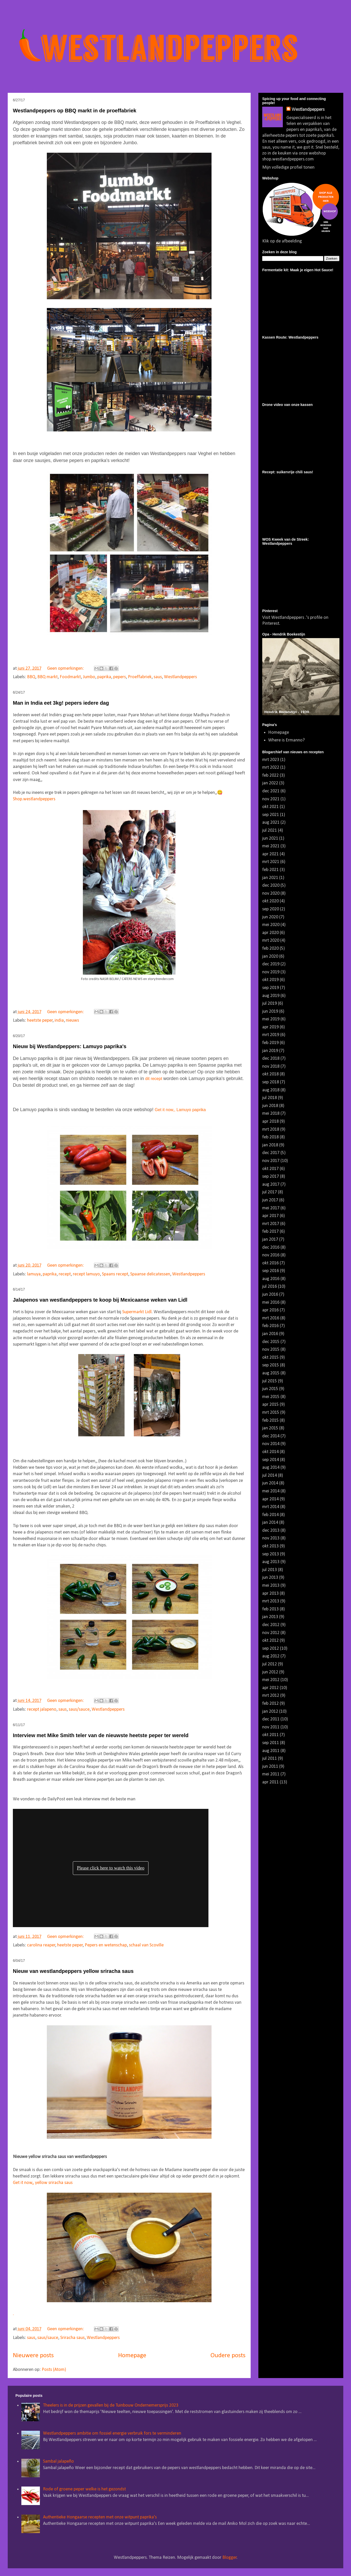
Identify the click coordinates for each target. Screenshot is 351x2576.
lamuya (34, 1274)
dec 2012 (270, 1624)
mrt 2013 (270, 1601)
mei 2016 (270, 1302)
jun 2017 (270, 1200)
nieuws (72, 1020)
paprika (104, 677)
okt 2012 (270, 1640)
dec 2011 (270, 1719)
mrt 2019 (270, 1034)
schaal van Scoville (146, 1945)
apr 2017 (270, 1215)
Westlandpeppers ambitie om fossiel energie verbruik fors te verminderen (112, 2433)
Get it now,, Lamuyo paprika (180, 1110)
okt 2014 (270, 1451)
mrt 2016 (270, 1318)
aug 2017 (270, 1184)
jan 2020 (270, 956)
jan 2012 (270, 1711)
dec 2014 (270, 1436)
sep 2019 (270, 987)
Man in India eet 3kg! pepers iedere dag (61, 703)
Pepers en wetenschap (106, 1945)
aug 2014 (270, 1467)
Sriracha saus (72, 2337)
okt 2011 (270, 1735)
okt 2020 (270, 901)
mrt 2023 (270, 759)
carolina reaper (41, 1945)
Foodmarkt (70, 677)
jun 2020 (270, 917)
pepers (119, 677)
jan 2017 (270, 1239)
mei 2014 (270, 1491)
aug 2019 (270, 995)
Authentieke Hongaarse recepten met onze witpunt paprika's (100, 2517)
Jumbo (89, 677)
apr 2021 (270, 854)
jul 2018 (269, 1097)
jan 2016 (270, 1333)
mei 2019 (270, 1019)
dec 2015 (270, 1341)
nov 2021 (270, 799)
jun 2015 (270, 1388)
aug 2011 (270, 1750)
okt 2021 (270, 806)
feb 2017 (270, 1231)
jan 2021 (270, 877)
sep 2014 (270, 1459)
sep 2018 (270, 1082)
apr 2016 (270, 1310)
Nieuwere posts (33, 2355)
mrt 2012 (270, 1695)
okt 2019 (270, 979)
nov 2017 (270, 1160)
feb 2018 (270, 1137)
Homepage (132, 2355)
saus (158, 677)
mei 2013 (270, 1585)
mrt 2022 (270, 767)
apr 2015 (270, 1404)
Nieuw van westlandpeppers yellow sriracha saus (73, 1971)
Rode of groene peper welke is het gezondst (84, 2489)
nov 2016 (270, 1255)
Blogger (229, 2557)
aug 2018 (270, 1090)
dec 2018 (270, 1058)
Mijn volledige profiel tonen (288, 167)
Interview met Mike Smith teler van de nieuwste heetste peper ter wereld (100, 1735)
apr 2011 (270, 1782)
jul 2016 (269, 1286)
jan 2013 (270, 1616)
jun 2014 (270, 1483)
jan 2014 (270, 1522)
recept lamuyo (86, 1274)
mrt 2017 (270, 1223)
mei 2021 (270, 846)
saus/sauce (79, 1709)
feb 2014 (270, 1514)
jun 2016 (270, 1294)
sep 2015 (270, 1365)
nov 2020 (270, 893)
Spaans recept (115, 1274)
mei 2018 (270, 1113)
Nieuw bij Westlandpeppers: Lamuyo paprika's (69, 1046)
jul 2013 (269, 1569)
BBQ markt (47, 677)
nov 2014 (270, 1443)
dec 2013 (270, 1530)
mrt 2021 (270, 861)
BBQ (31, 677)
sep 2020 (270, 909)
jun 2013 (270, 1577)
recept (65, 1274)
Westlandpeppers (180, 677)
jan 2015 (270, 1428)
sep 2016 (270, 1270)
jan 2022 (270, 783)
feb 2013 (270, 1609)
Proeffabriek (140, 677)
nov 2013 (270, 1538)
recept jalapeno (41, 1709)
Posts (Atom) (54, 2369)
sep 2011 (270, 1742)
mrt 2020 (270, 940)
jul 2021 (269, 830)
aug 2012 (270, 1656)
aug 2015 (270, 1373)
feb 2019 (270, 1042)
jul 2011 (269, 1758)
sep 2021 (270, 814)
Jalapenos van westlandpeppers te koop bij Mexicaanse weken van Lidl (100, 1300)
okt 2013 (270, 1546)
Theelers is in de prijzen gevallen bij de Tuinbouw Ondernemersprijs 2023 (110, 2405)
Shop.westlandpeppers (34, 799)
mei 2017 (270, 1208)
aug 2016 (270, 1278)
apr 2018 (270, 1121)
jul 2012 (269, 1664)
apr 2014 (270, 1499)
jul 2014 (269, 1475)
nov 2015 (270, 1349)
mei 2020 (270, 924)
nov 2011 (270, 1727)
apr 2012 (270, 1687)
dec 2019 (270, 964)
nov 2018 (270, 1066)
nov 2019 (270, 972)
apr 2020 (270, 932)
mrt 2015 (270, 1412)
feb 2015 (270, 1420)
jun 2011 (270, 1766)
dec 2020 (270, 885)
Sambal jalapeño (58, 2461)
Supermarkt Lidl (137, 1312)
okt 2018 (270, 1074)
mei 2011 (270, 1774)
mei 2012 (270, 1679)
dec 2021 (270, 791)
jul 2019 (269, 1003)
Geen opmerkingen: (66, 668)
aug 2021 (270, 822)
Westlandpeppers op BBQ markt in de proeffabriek (74, 110)
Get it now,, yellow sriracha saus (43, 2182)
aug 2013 (270, 1561)
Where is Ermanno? (286, 740)
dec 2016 (270, 1247)
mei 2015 (270, 1396)
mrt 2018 (270, 1129)
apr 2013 (270, 1593)
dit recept (154, 1078)
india (59, 1020)
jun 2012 (270, 1672)
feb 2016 (270, 1325)
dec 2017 (270, 1152)
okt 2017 (270, 1168)
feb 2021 (270, 869)
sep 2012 (270, 1648)
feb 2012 (270, 1703)
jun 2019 (270, 1011)
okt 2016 (270, 1263)
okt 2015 (270, 1357)
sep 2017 (270, 1176)
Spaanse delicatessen (150, 1274)
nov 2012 (270, 1632)
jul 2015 (269, 1381)
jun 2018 (270, 1105)
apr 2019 (270, 1027)
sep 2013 (270, 1554)
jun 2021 (270, 838)
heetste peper (40, 1020)
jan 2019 (270, 1050)
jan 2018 (270, 1145)
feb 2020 (270, 948)
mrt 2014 (270, 1506)
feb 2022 (270, 775)
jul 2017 (269, 1192)
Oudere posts (227, 2355)
